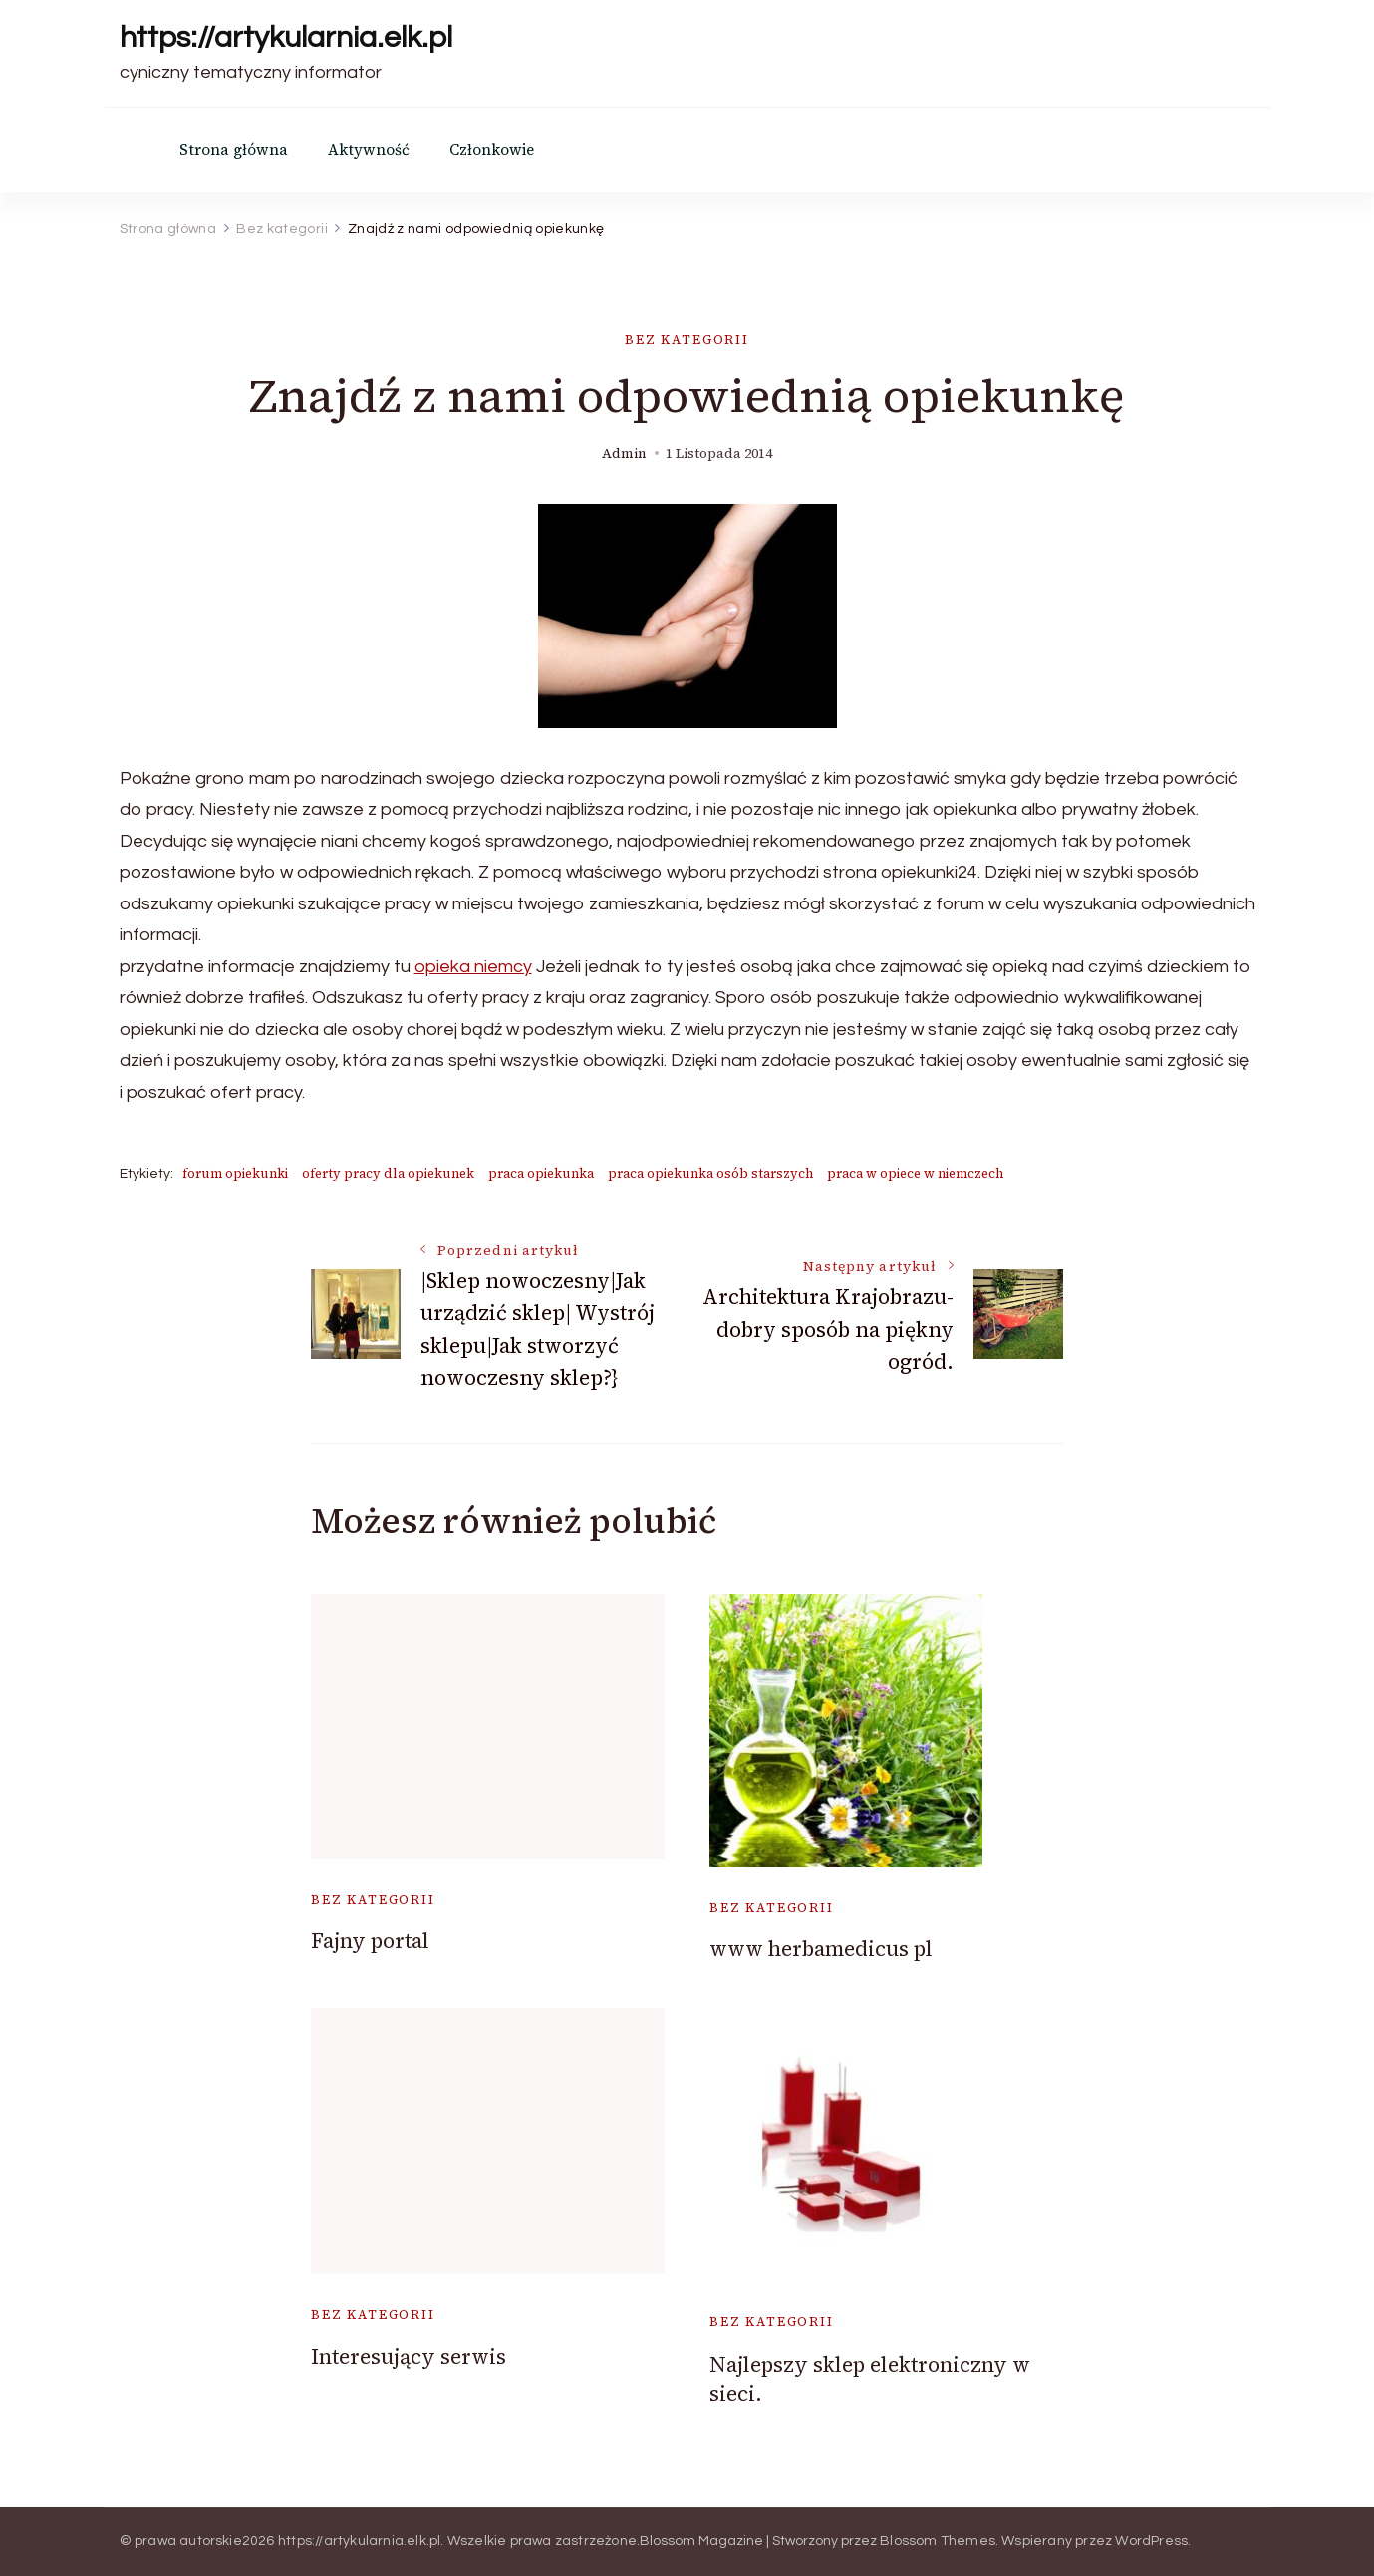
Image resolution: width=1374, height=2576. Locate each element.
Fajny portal (370, 1941)
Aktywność (369, 149)
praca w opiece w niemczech (915, 1173)
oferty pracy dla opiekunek (388, 1173)
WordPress (1151, 2541)
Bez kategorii (687, 339)
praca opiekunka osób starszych (710, 1173)
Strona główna (233, 149)
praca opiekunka (541, 1173)
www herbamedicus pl (821, 1948)
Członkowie (491, 149)
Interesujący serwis (408, 2356)
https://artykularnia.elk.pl (286, 37)
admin (624, 453)
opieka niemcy (473, 966)
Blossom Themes (937, 2541)
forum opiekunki (235, 1173)
